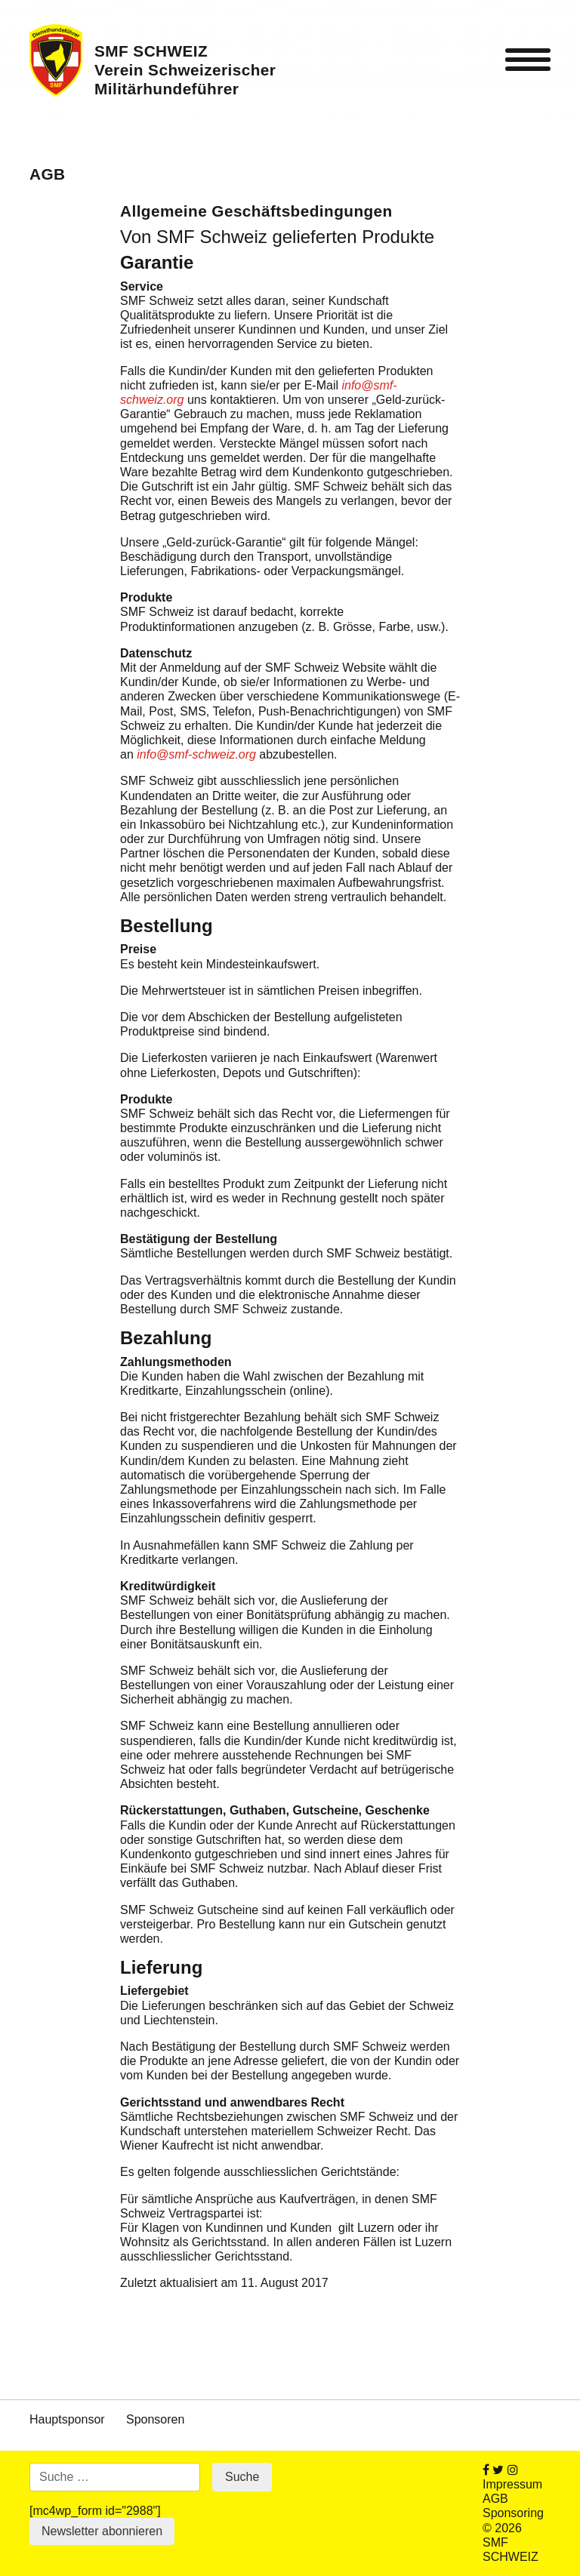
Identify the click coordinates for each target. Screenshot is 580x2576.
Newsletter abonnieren (102, 2531)
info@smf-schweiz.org (196, 754)
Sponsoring (513, 2513)
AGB (495, 2498)
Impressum (512, 2484)
